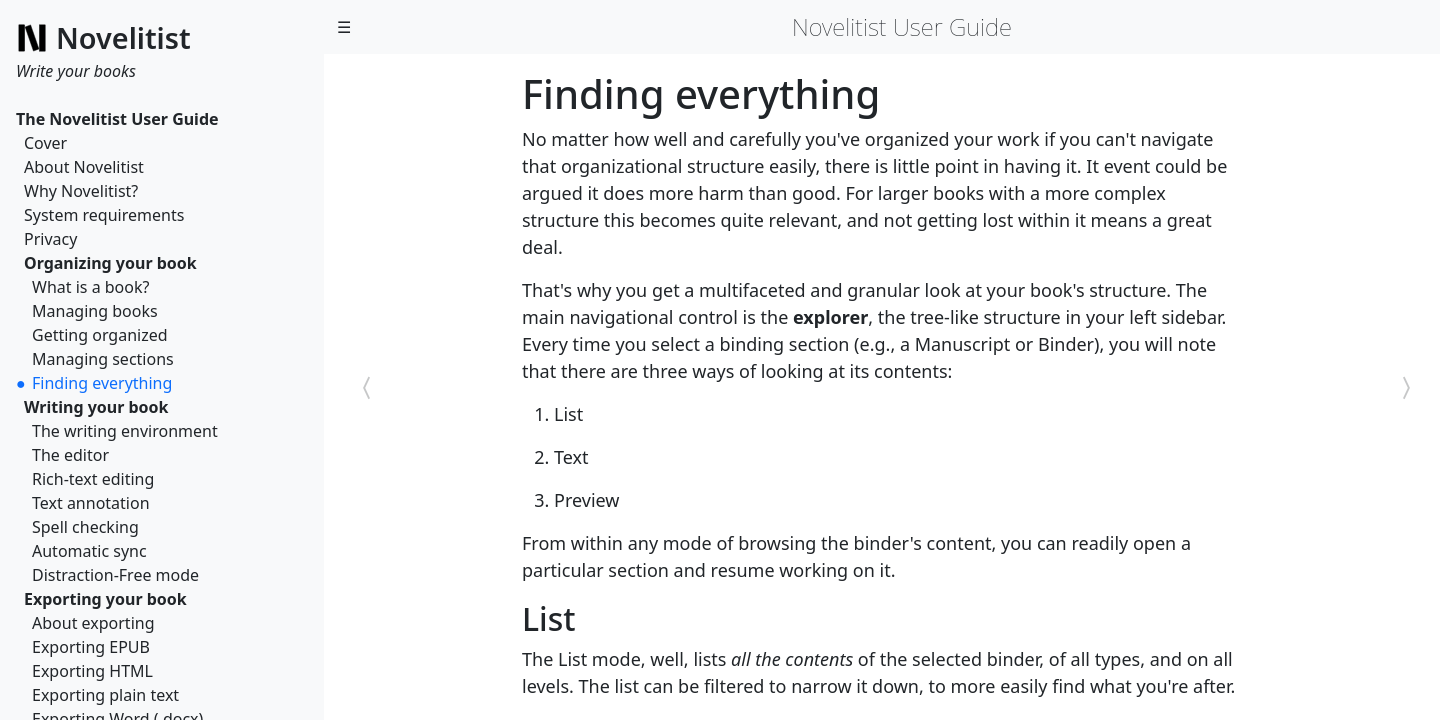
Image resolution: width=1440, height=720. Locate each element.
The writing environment (125, 431)
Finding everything (102, 383)
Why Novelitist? (81, 191)
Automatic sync (89, 551)
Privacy (50, 239)
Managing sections (103, 359)
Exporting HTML (92, 671)
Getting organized (100, 335)
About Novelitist (84, 167)
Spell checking (85, 527)
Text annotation (91, 503)
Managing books (95, 311)
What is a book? (90, 287)
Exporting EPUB (91, 647)
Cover (45, 143)
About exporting (93, 623)
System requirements (104, 215)
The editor (70, 455)
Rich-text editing (93, 479)
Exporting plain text (105, 695)
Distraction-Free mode (115, 575)
